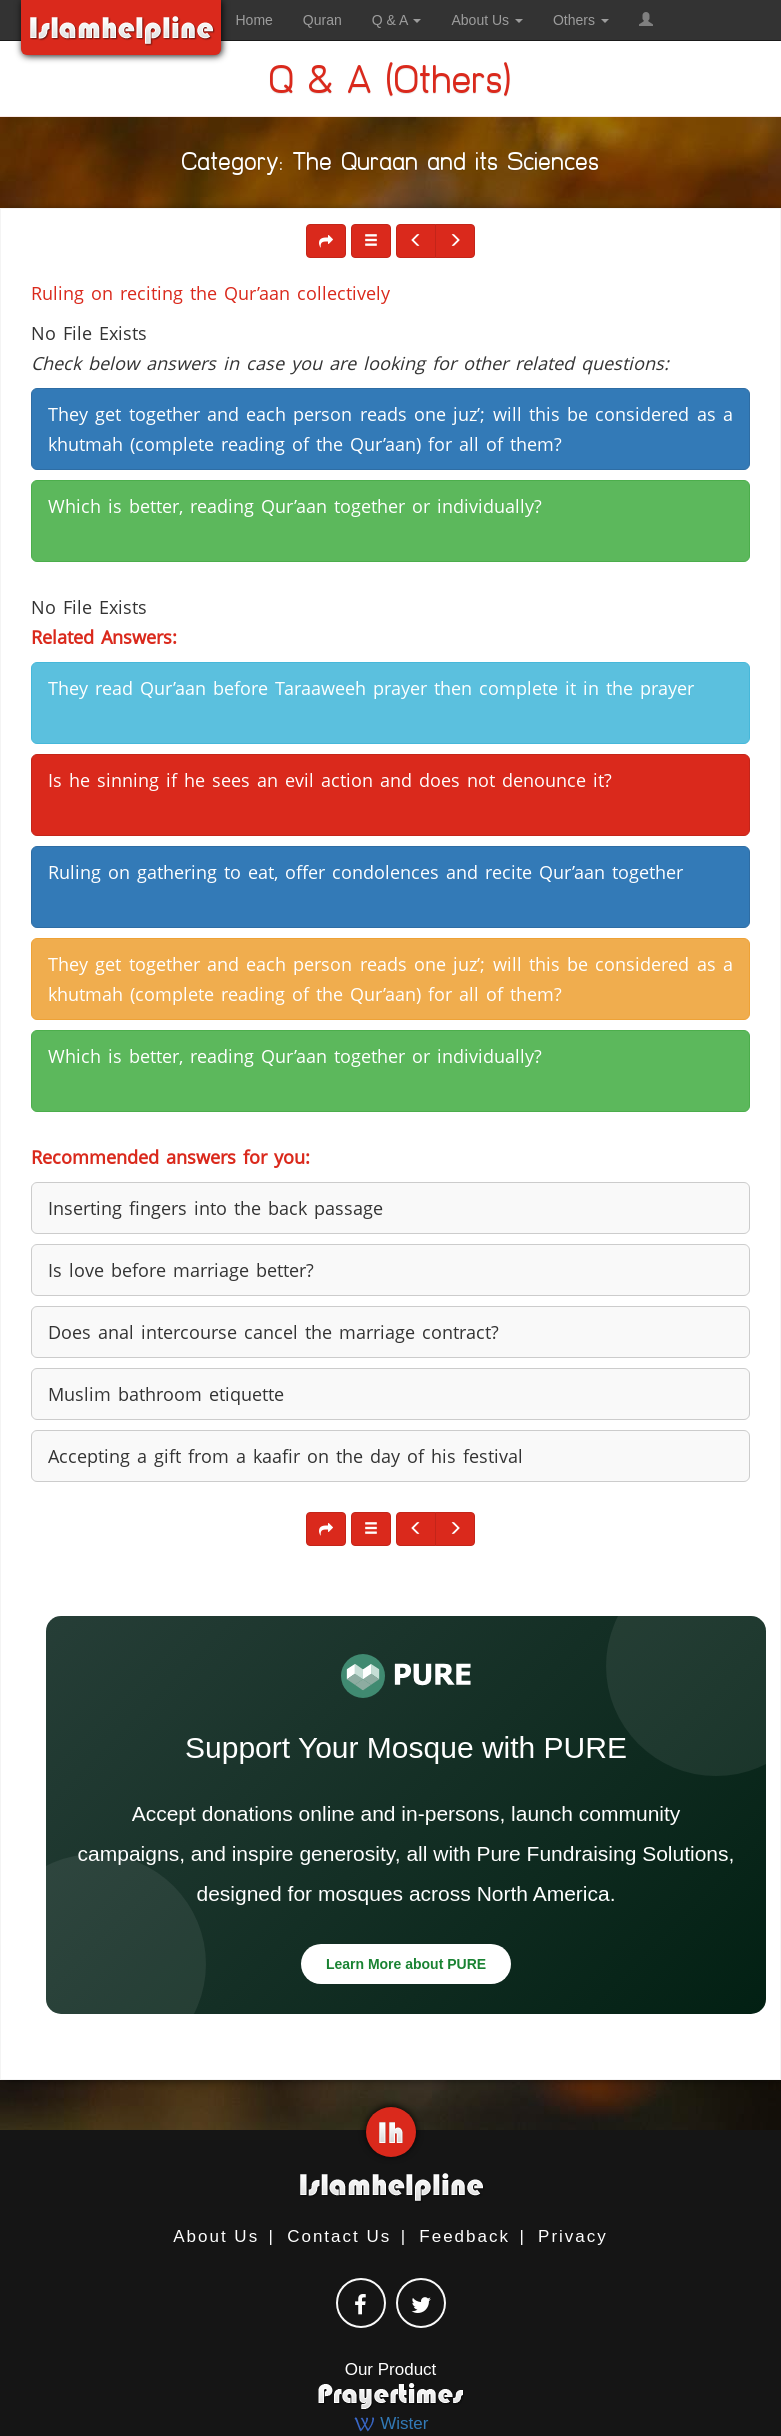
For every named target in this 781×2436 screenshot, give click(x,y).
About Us (216, 2236)
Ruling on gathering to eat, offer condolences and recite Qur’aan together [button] (365, 872)
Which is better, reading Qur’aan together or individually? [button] (295, 506)
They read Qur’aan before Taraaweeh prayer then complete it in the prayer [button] (371, 688)
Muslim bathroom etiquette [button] (166, 1394)
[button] (646, 20)
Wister (391, 2423)
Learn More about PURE (406, 1964)
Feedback (464, 2236)
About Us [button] (486, 20)
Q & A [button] (397, 20)
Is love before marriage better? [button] (181, 1270)
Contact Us (339, 2236)
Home (254, 20)
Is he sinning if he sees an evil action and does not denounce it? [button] (330, 780)
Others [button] (581, 20)
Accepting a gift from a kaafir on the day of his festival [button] (285, 1456)
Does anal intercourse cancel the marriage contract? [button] (273, 1332)
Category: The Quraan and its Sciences (391, 165)
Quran (322, 20)
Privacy (573, 2236)
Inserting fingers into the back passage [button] (215, 1208)
